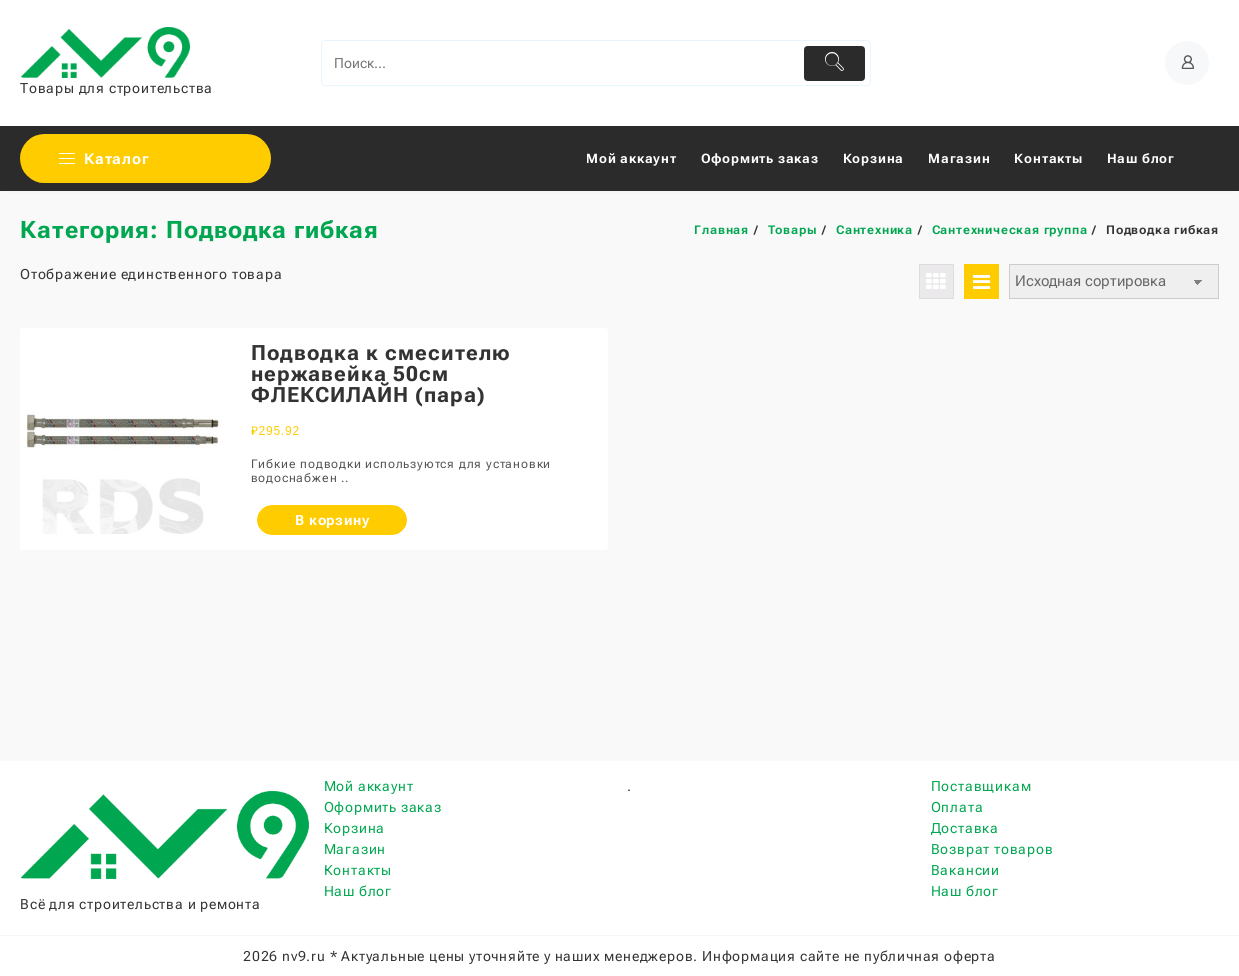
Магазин (355, 849)
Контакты (358, 870)
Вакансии (965, 870)
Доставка (965, 828)
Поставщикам (981, 786)
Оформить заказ (383, 807)
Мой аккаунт (369, 786)
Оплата (957, 807)
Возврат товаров (992, 849)
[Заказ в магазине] (1114, 281)
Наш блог (358, 891)
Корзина (355, 828)
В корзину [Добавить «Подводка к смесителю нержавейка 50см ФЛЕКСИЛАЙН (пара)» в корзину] (332, 520)
